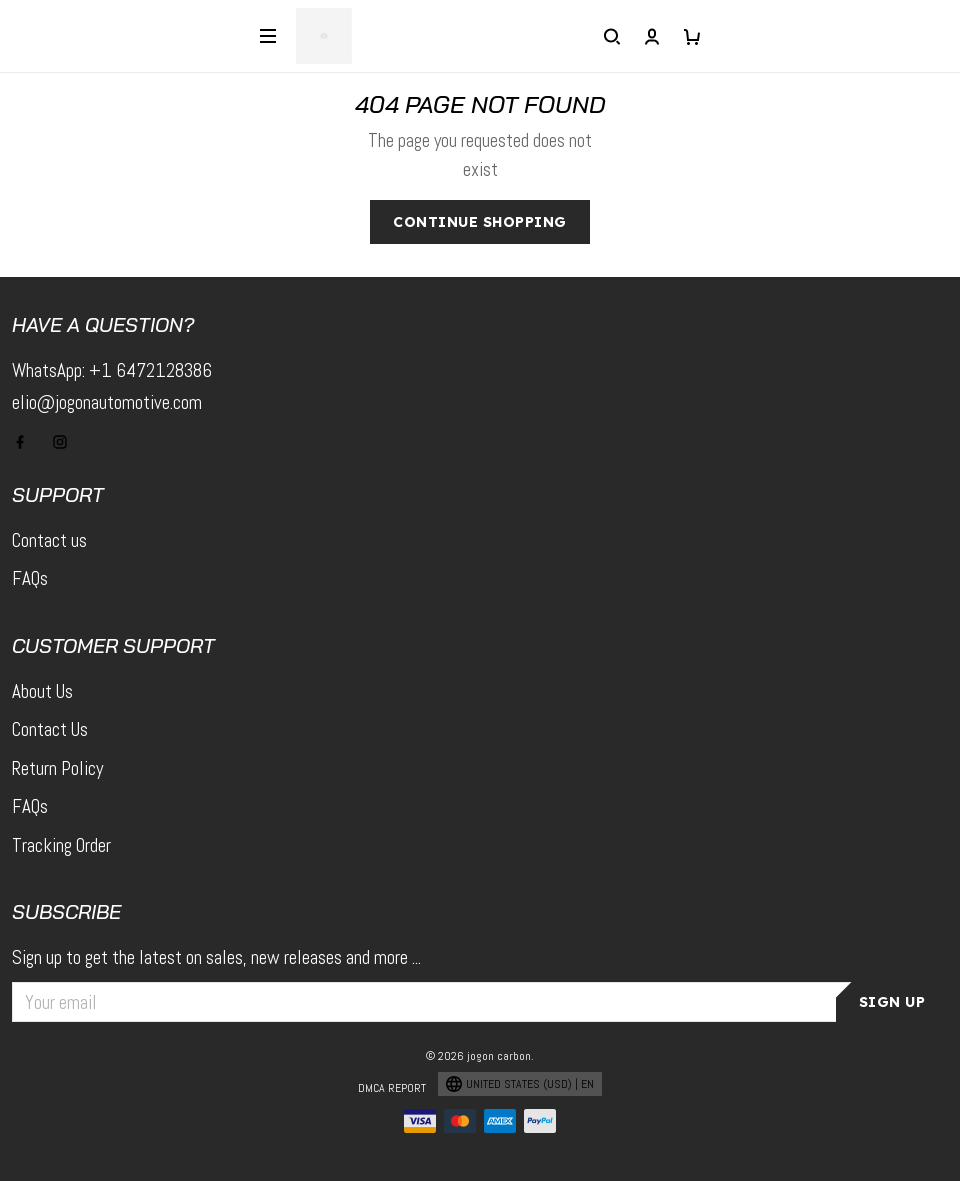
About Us (42, 691)
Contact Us (50, 729)
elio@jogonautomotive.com (107, 402)
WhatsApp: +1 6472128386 (112, 370)
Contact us (49, 540)
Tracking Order (61, 845)
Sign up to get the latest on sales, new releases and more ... (216, 957)
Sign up (892, 1002)
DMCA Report (392, 1088)
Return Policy (57, 768)
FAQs (30, 578)
